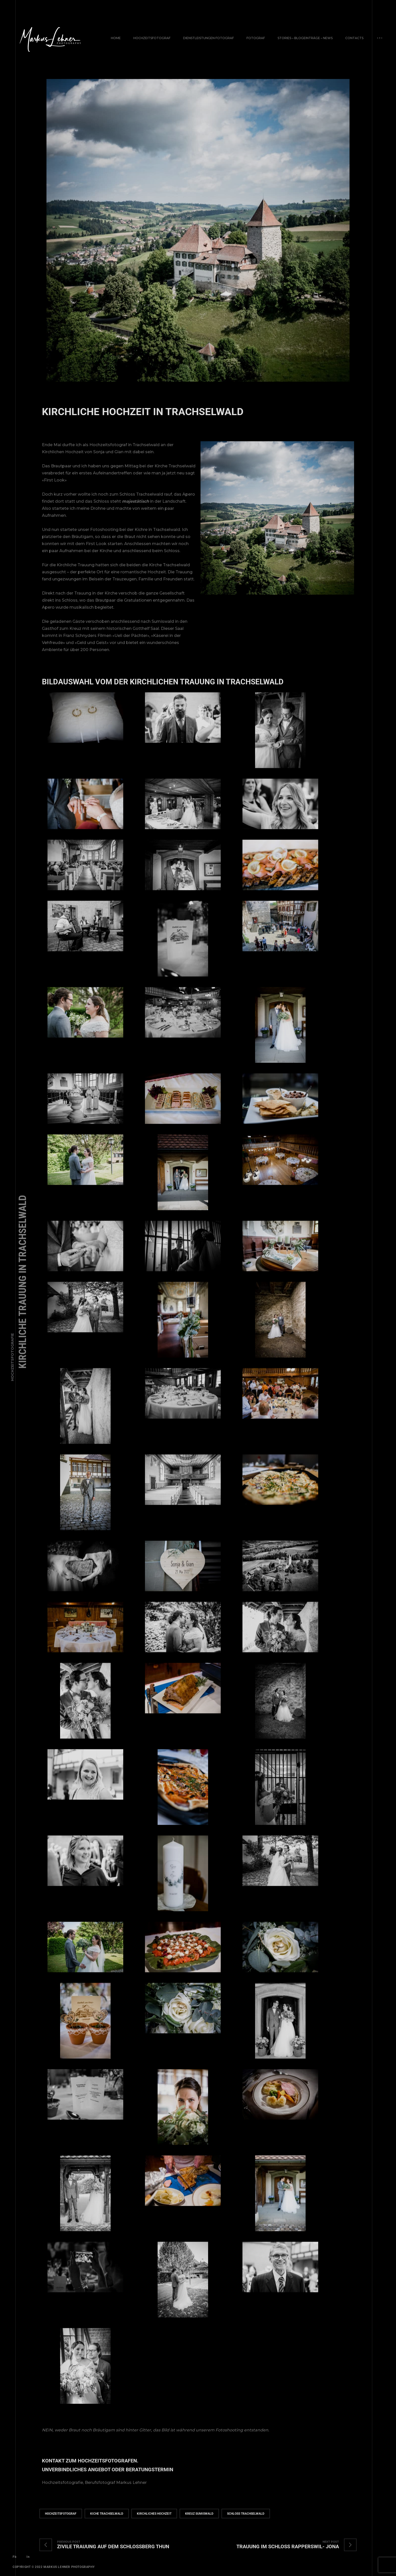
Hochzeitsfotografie (12, 1357)
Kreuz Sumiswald (199, 2514)
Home (116, 38)
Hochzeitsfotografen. (108, 2461)
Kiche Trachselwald (106, 2514)
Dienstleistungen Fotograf (208, 38)
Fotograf (255, 38)
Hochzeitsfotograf (151, 38)
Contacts (354, 38)
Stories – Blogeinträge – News (305, 38)
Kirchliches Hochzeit (154, 2514)
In (28, 2557)
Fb (14, 2557)
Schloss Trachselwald (245, 2514)
